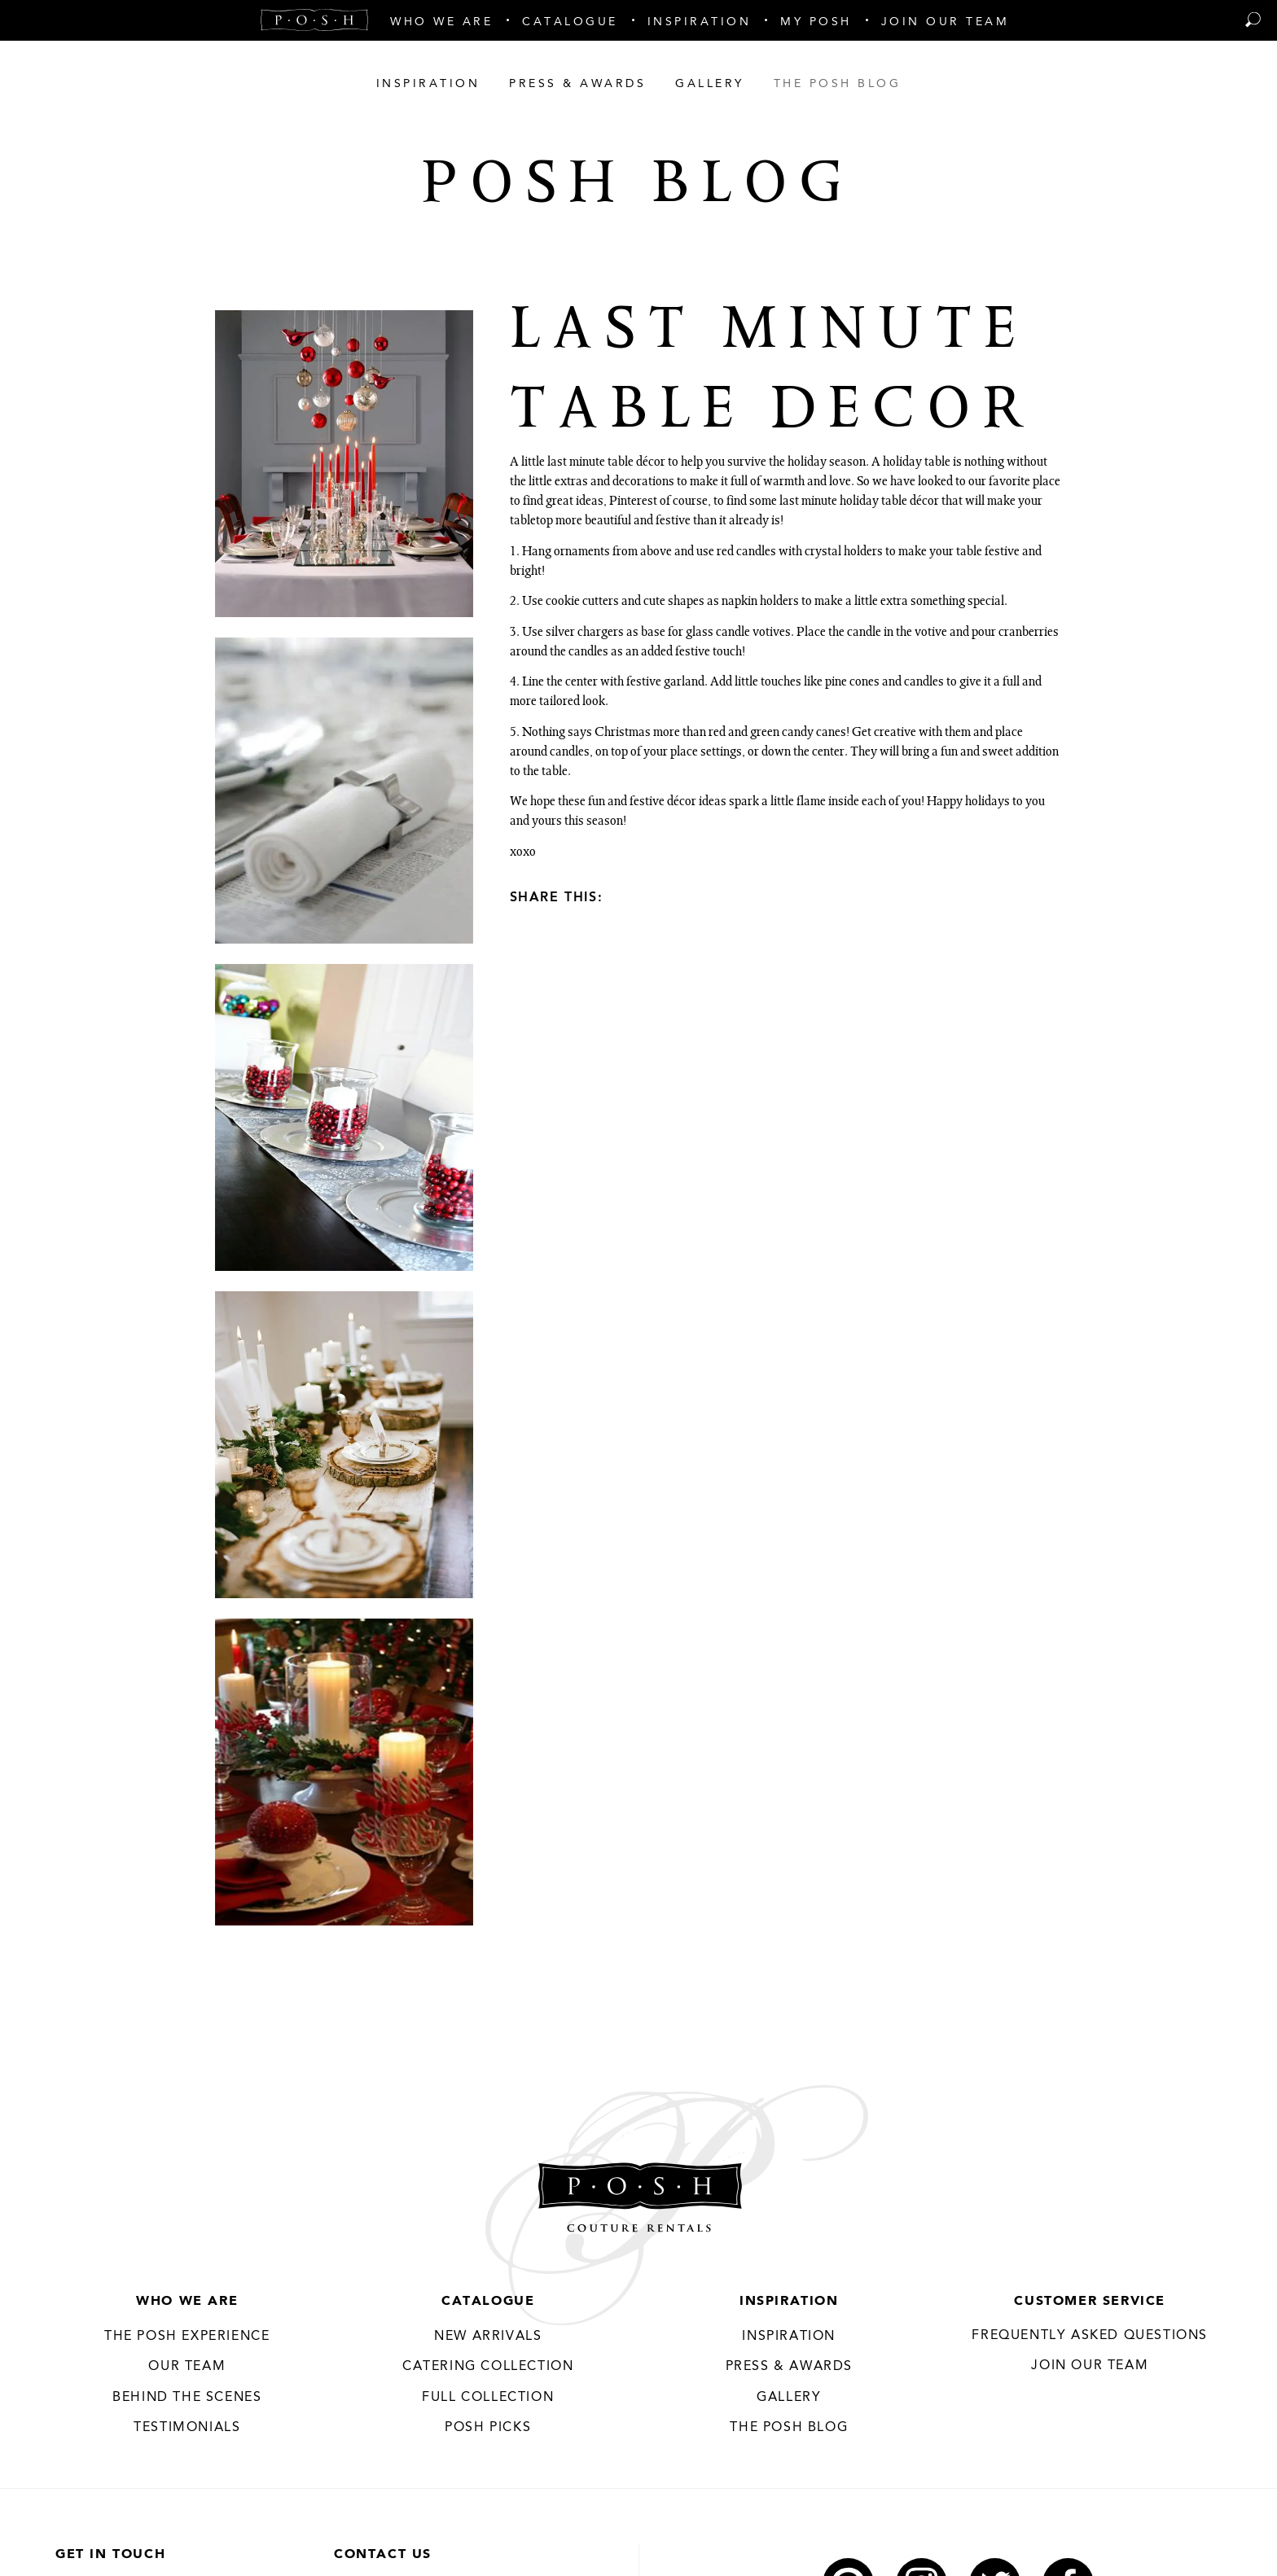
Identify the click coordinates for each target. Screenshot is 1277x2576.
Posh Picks (488, 2427)
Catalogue (487, 2301)
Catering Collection (487, 2366)
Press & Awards (789, 2366)
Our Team (187, 2366)
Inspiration (789, 2301)
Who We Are (187, 2301)
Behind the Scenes (186, 2397)
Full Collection (488, 2397)
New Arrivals (488, 2336)
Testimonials (187, 2427)
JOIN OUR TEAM (1089, 2365)
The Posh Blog (789, 2427)
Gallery (789, 2397)
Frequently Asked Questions (1090, 2335)
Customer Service (1089, 2301)
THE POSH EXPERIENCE (187, 2336)
